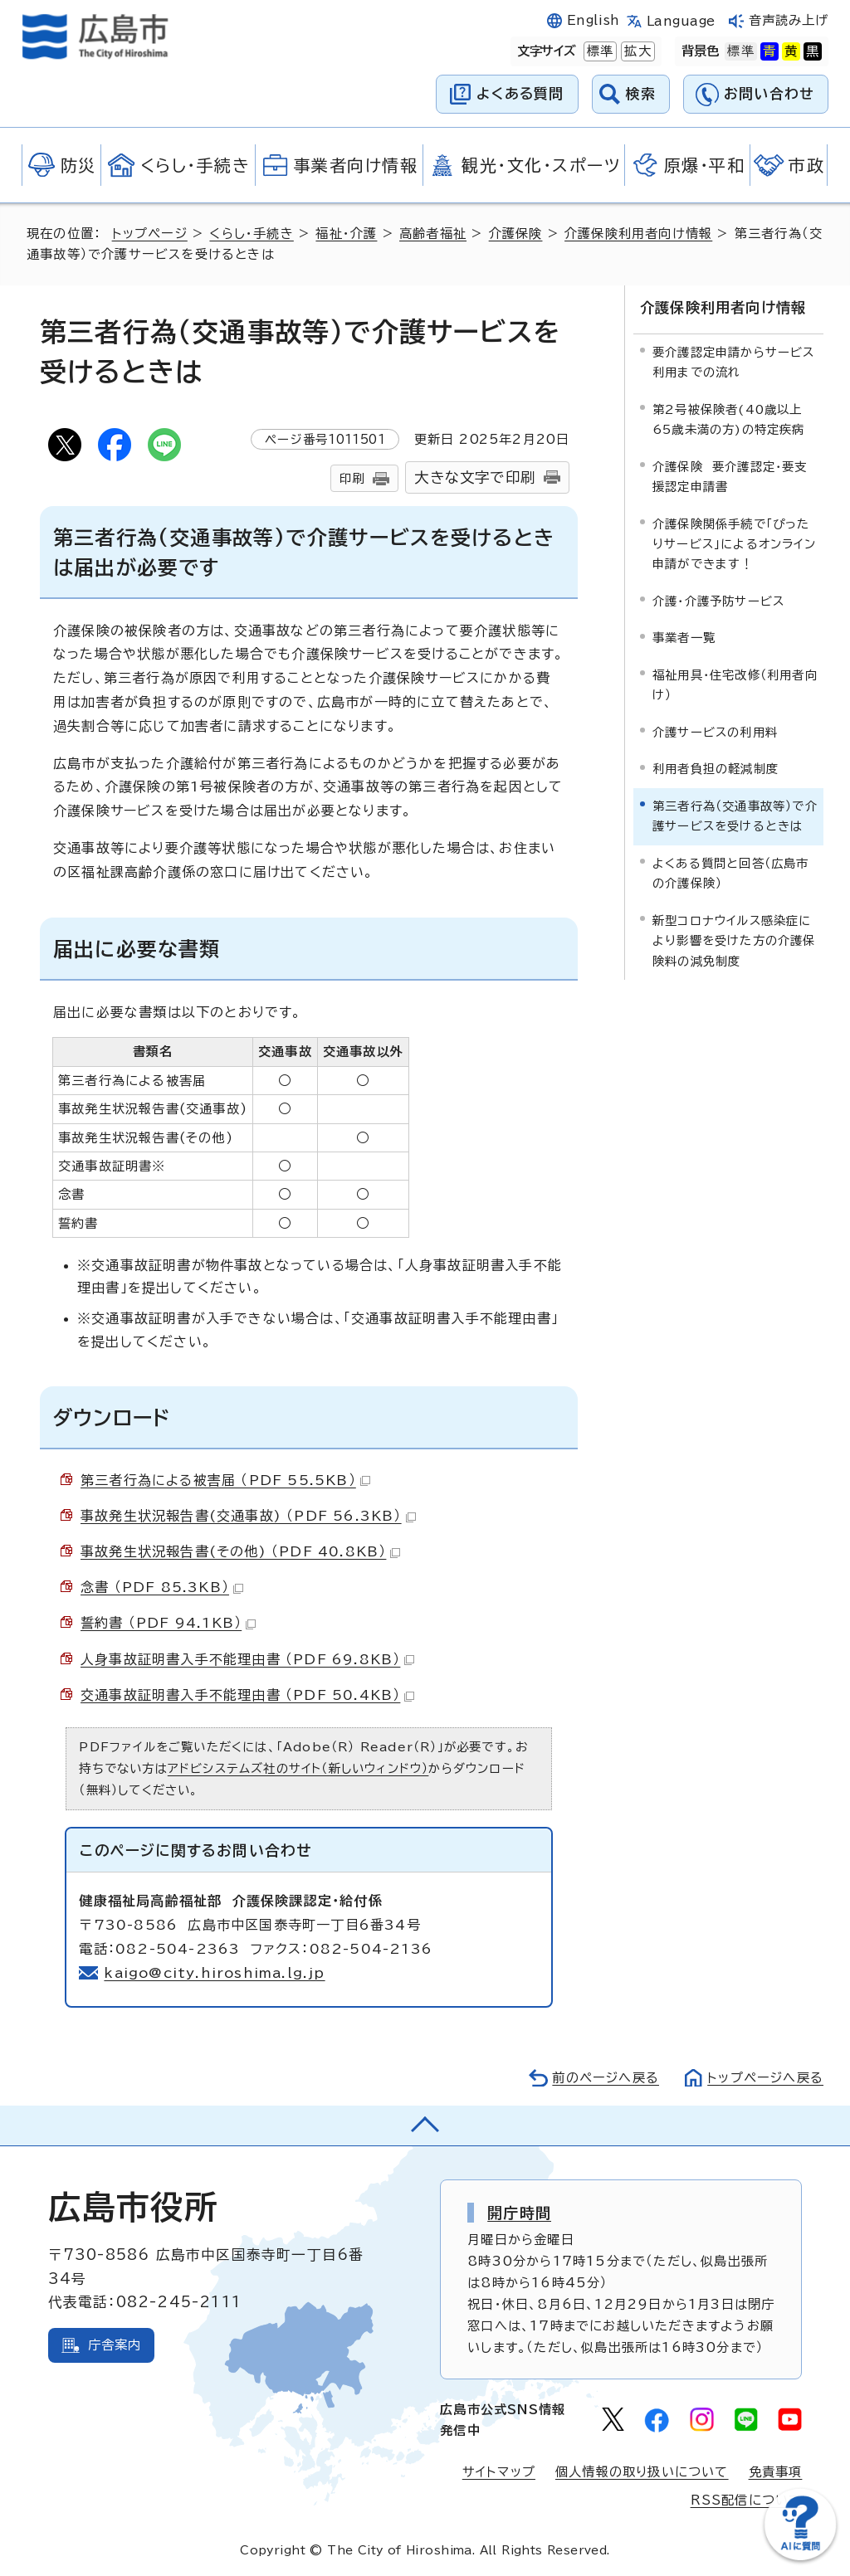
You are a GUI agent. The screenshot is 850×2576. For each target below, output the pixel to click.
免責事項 (776, 2472)
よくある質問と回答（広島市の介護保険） (730, 873)
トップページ (150, 233)
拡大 (636, 51)
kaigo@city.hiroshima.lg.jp (214, 1972)
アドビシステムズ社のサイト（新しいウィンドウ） (298, 1768)
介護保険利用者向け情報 (638, 233)
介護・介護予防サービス (718, 601)
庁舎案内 (115, 2345)
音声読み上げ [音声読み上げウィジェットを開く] (789, 20)
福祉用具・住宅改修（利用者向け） (735, 685)
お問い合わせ (769, 93)
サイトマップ (498, 2472)
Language (681, 21)
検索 (641, 93)
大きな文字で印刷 (474, 477)
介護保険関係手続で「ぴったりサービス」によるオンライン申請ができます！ (734, 544)
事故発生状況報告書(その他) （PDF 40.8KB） (240, 1551)
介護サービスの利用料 (715, 732)
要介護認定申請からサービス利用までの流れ (733, 362)
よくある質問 (520, 93)
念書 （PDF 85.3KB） (162, 1587)
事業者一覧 (684, 637)
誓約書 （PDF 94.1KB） (168, 1622)
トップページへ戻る (765, 2078)
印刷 (352, 478)
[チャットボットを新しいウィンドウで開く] (800, 2556)
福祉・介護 (346, 233)
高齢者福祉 (433, 233)
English (593, 20)
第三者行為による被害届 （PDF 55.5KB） (225, 1480)
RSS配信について (747, 2500)
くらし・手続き (251, 233)
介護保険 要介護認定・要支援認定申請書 (730, 476)
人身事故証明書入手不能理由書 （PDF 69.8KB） (247, 1659)
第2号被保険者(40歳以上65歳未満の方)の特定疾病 (728, 419)
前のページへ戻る (605, 2078)
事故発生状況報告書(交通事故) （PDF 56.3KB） (248, 1515)
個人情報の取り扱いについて (642, 2472)
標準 (598, 51)
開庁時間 (519, 2212)
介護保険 (516, 233)
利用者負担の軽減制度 (715, 768)
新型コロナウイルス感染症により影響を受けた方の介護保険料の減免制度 (734, 940)
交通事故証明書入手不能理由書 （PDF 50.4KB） (247, 1695)
